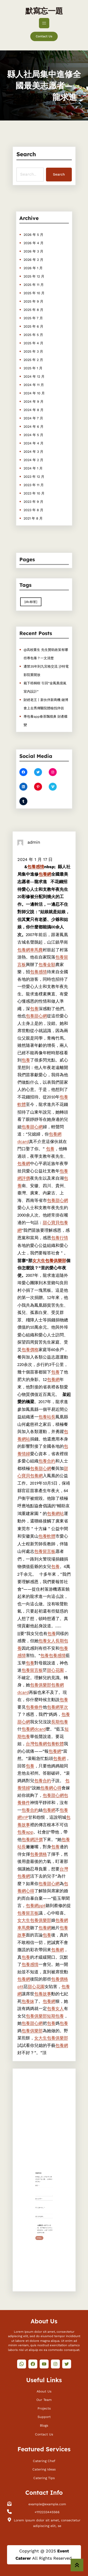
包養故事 (42, 1993)
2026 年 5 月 (36, 273)
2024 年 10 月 (36, 386)
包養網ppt (36, 1905)
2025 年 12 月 (36, 302)
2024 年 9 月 (36, 392)
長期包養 (59, 1721)
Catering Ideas (44, 2469)
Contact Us (44, 36)
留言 (41, 2198)
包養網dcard (34, 1729)
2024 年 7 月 (36, 403)
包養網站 (55, 1513)
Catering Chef (44, 2460)
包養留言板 (44, 1551)
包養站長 (46, 1416)
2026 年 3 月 (36, 285)
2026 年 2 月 (36, 291)
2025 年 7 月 (36, 332)
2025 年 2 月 (36, 362)
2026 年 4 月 (36, 279)
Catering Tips (44, 2477)
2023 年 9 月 (36, 463)
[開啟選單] (44, 23)
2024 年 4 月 (36, 421)
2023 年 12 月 (36, 445)
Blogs (44, 2425)
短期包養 (55, 2015)
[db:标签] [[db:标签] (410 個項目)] (34, 599)
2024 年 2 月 (36, 433)
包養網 (44, 874)
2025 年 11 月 (36, 309)
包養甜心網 (36, 1015)
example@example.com (47, 2503)
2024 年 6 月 (36, 409)
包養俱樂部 (40, 1684)
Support (44, 2416)
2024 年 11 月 (36, 380)
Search (58, 174)
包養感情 (35, 866)
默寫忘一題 (44, 10)
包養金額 (46, 964)
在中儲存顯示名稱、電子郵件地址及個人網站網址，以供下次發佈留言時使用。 (44, 2214)
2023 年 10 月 (36, 457)
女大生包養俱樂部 (49, 1260)
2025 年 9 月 (36, 320)
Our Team (44, 2399)
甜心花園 (55, 1670)
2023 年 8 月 (36, 469)
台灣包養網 (36, 1743)
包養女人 (46, 1640)
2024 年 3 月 (36, 427)
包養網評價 (32, 1839)
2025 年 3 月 (36, 356)
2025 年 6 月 (36, 338)
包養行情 (59, 1237)
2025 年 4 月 (36, 350)
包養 (34, 1008)
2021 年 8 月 (36, 475)
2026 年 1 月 (36, 297)
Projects (44, 2408)
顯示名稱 (42, 2203)
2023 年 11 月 (36, 451)
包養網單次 (31, 97)
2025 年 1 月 (36, 368)
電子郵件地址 (42, 2206)
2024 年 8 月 (36, 397)
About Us (44, 2391)
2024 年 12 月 (36, 374)
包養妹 (28, 2001)
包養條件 (34, 1707)
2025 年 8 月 (36, 326)
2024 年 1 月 (36, 439)
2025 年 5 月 (36, 344)
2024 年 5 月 (36, 415)
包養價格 (30, 1349)
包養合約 (46, 1460)
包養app (25, 1831)
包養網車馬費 (30, 949)
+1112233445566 (47, 2511)
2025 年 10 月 (36, 314)
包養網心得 (50, 1787)
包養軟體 (46, 1536)
